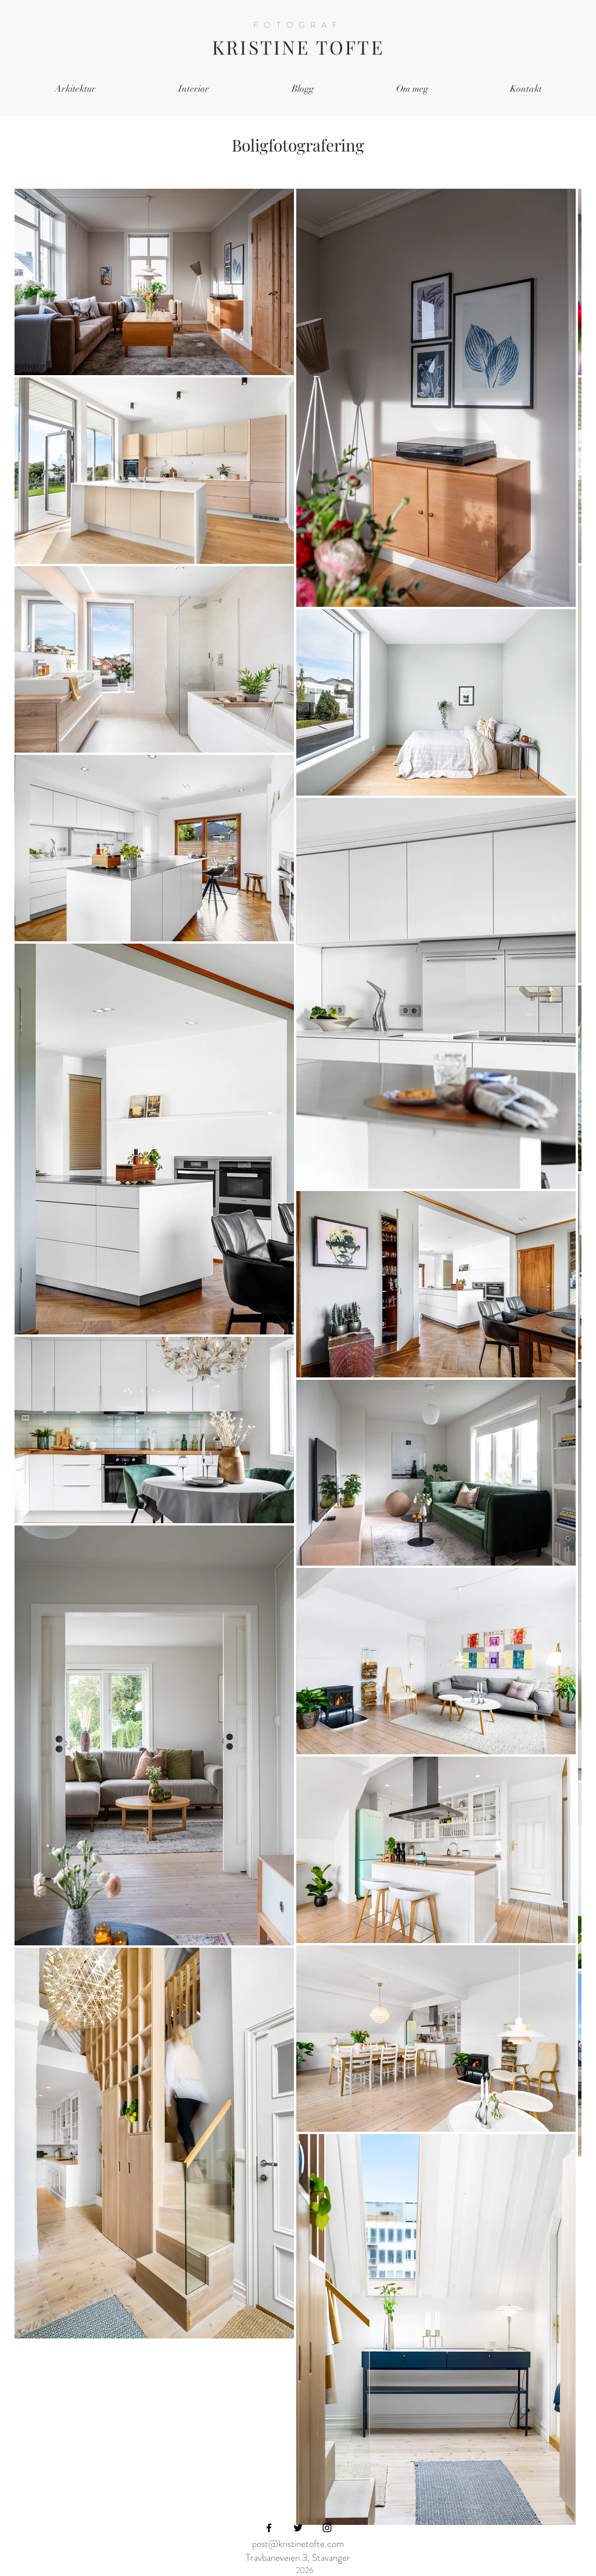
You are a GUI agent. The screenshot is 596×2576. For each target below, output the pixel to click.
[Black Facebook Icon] (269, 2528)
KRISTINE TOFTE (298, 46)
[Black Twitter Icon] (298, 2528)
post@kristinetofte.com (298, 2543)
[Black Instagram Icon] (327, 2528)
